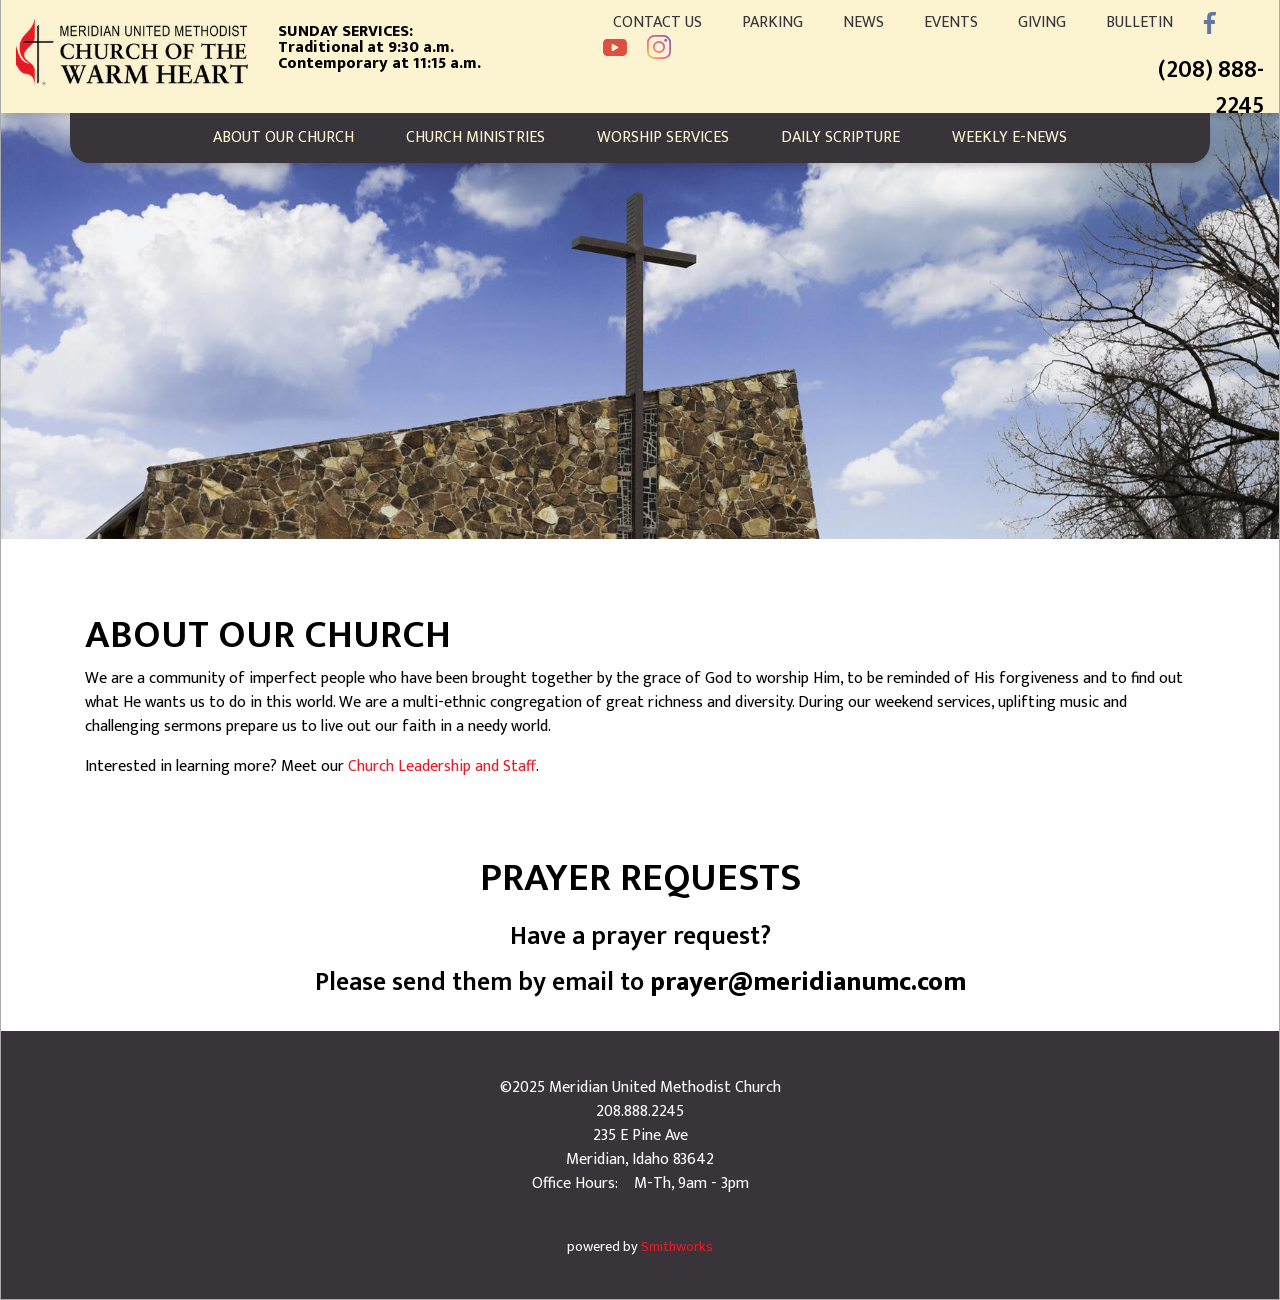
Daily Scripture (840, 137)
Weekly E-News (1009, 137)
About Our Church (283, 137)
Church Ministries (475, 137)
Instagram (659, 47)
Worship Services (663, 137)
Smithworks (677, 1247)
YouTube (615, 47)
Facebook (1210, 23)
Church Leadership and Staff (442, 766)
